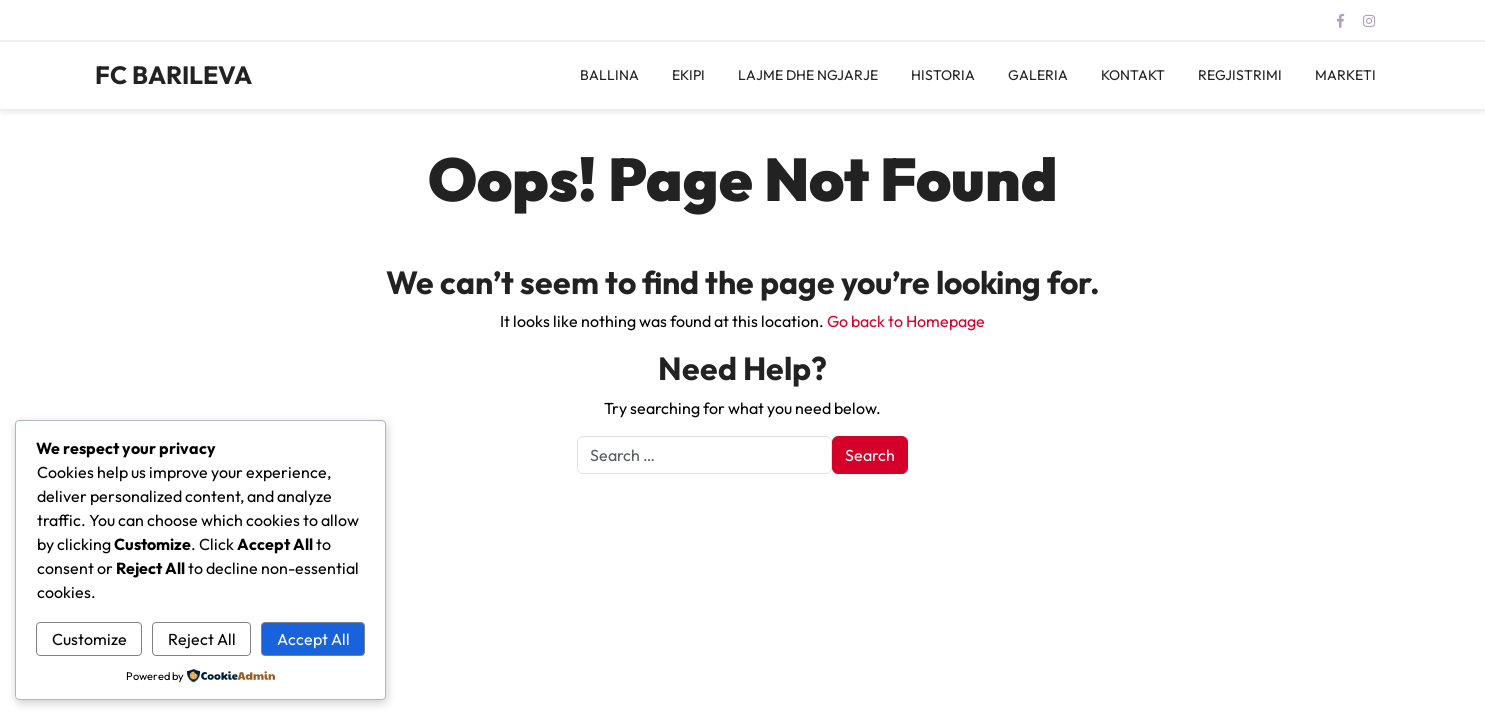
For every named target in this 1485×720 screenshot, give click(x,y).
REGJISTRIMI (1240, 75)
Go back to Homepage (906, 321)
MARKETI (1345, 75)
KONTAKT (1133, 75)
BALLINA (609, 75)
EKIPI (688, 75)
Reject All (202, 639)
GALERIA (1038, 75)
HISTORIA (943, 75)
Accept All (313, 639)
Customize (89, 639)
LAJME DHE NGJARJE (808, 75)
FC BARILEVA (173, 75)
